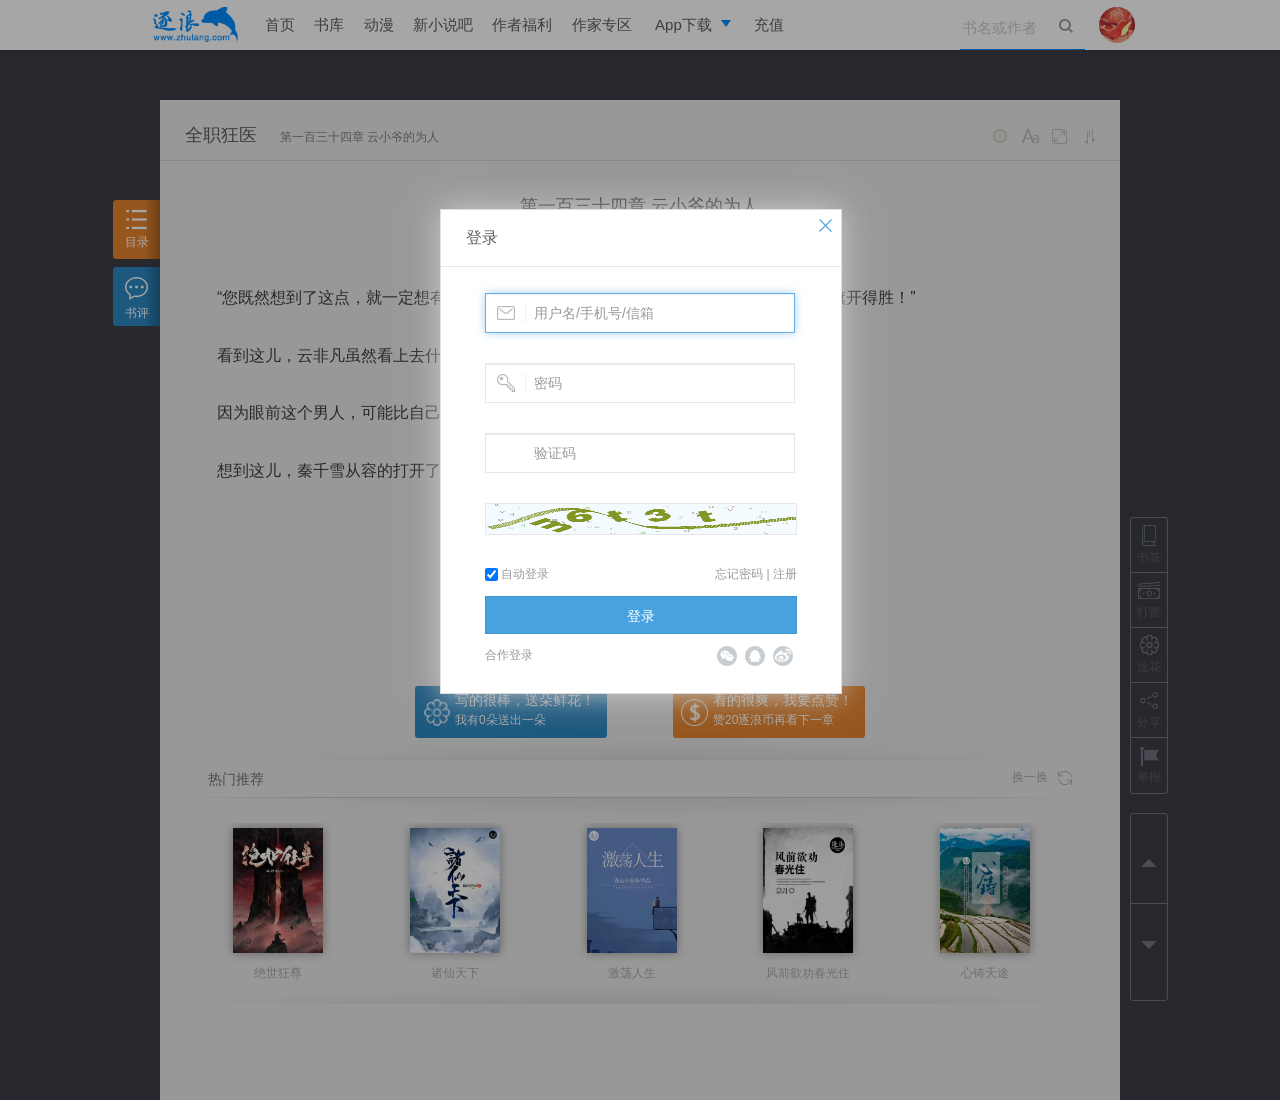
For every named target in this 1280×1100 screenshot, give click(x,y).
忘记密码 (739, 574)
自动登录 (517, 574)
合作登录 (509, 655)
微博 (783, 656)
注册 (785, 574)
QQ (755, 656)
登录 (482, 237)
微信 (727, 656)
